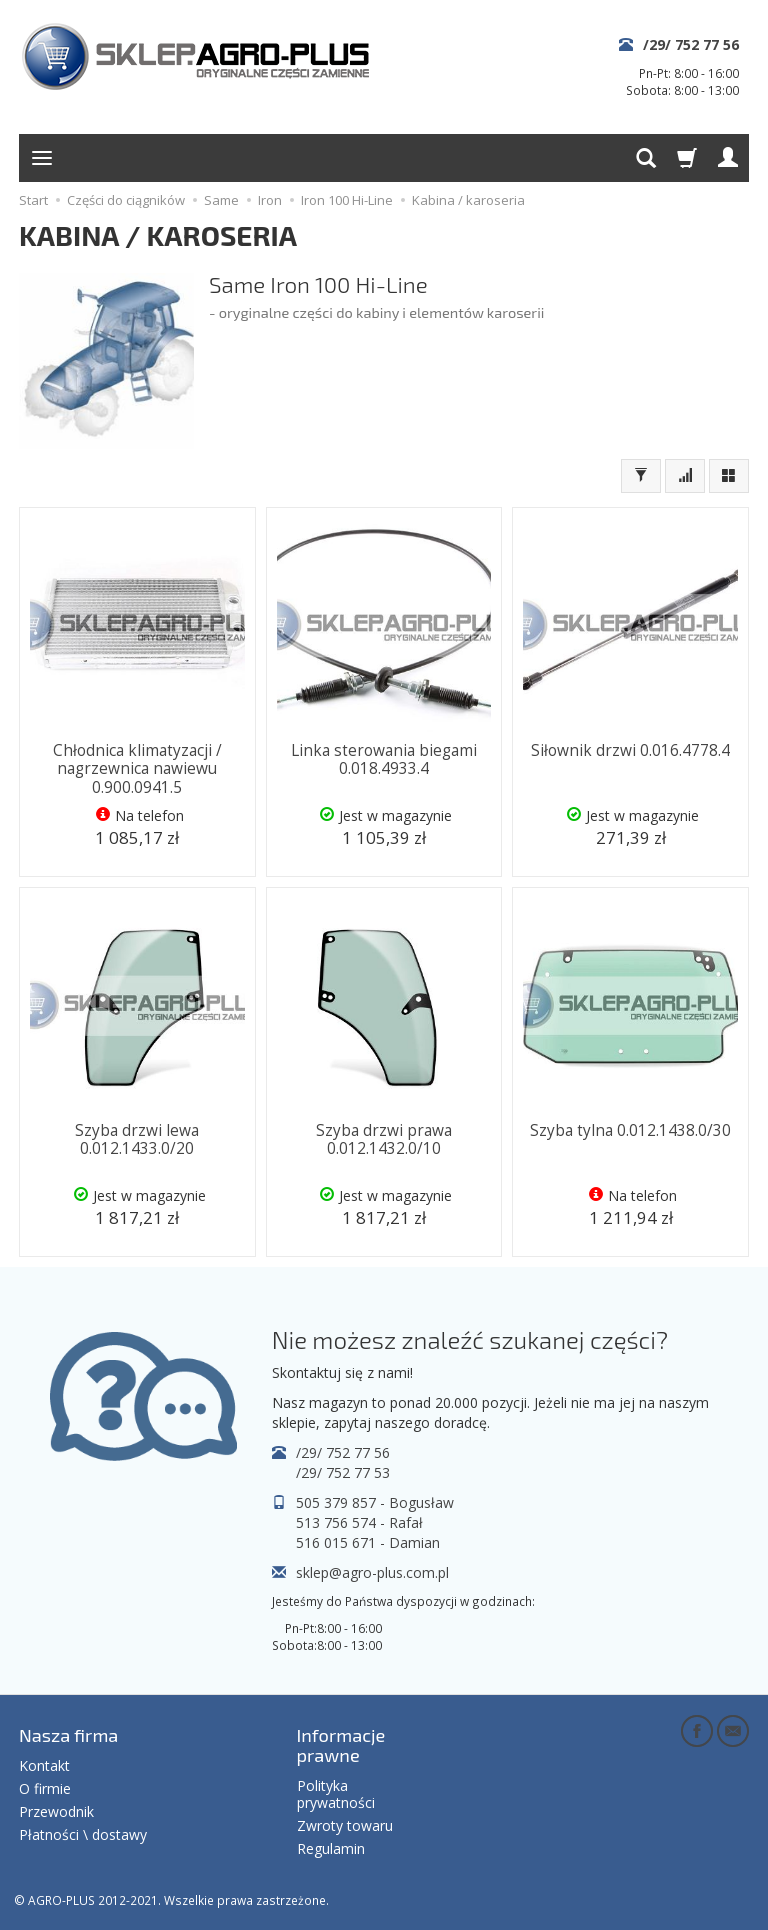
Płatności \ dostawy (83, 1834)
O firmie (45, 1788)
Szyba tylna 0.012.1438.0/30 (630, 1130)
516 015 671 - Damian (368, 1542)
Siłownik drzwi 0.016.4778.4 (630, 750)
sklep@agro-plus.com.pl (372, 1572)
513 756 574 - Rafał (359, 1522)
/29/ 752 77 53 (343, 1472)
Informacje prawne (341, 1745)
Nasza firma (68, 1735)
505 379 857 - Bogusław (375, 1502)
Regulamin (331, 1848)
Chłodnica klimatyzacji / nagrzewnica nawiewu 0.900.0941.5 (137, 769)
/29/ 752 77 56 (691, 44)
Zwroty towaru (345, 1825)
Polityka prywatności (336, 1794)
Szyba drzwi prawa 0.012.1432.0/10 (384, 1139)
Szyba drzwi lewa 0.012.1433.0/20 (137, 1139)
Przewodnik (56, 1811)
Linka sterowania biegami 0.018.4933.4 (384, 759)
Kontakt (44, 1765)
